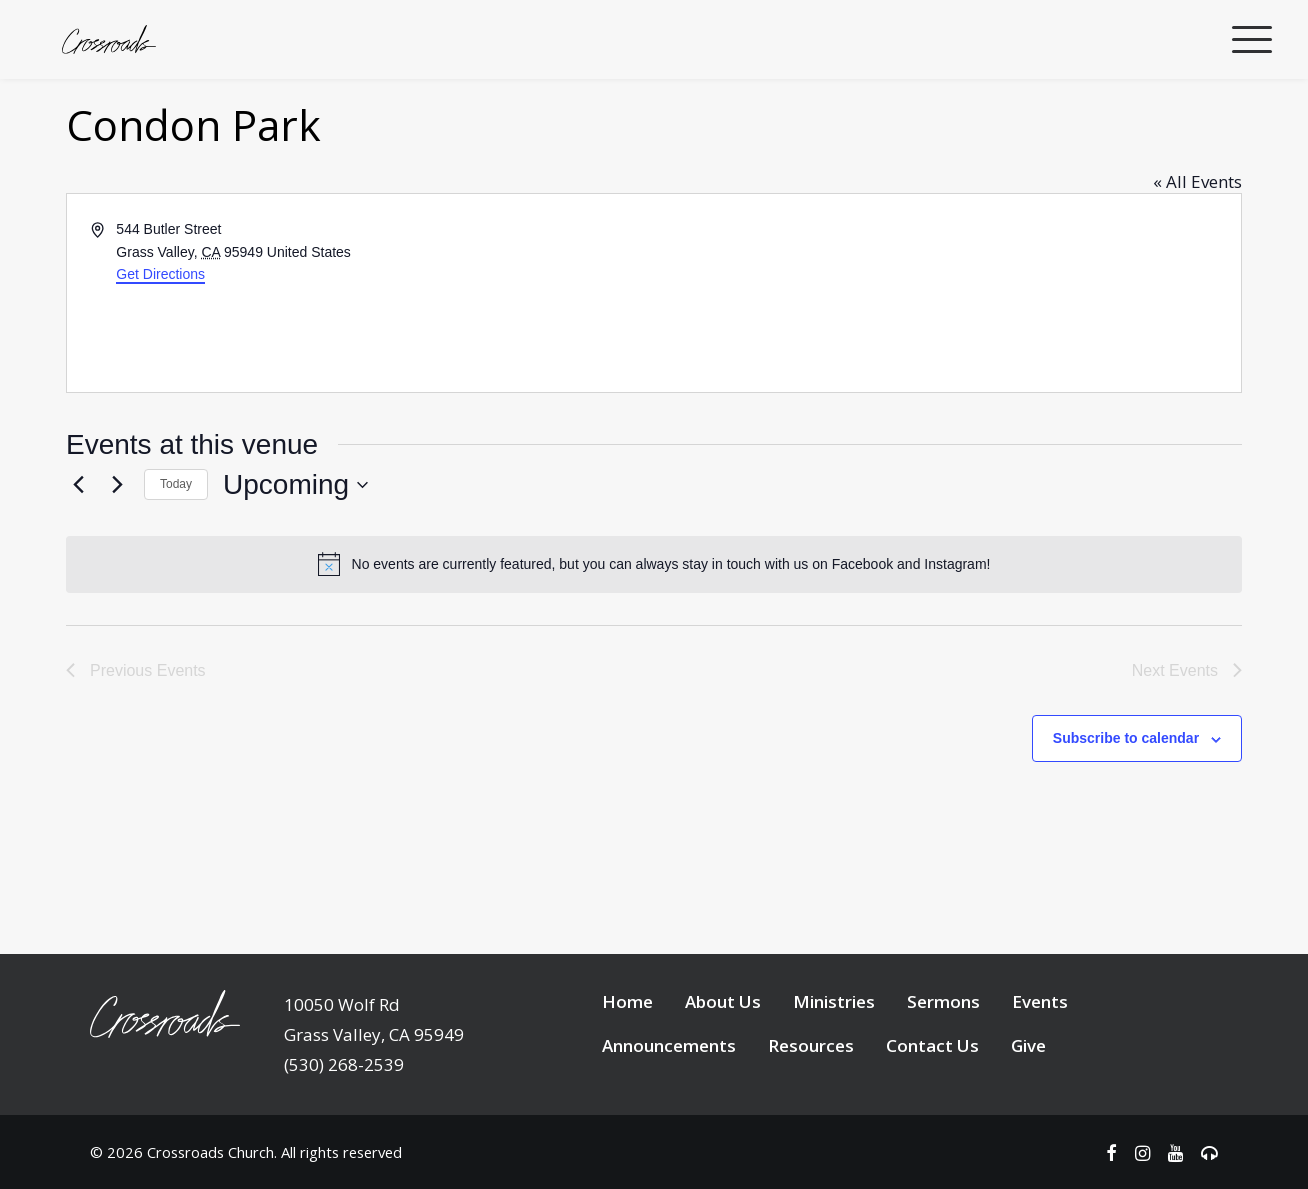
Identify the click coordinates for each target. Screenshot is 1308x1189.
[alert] (654, 639)
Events (1040, 1076)
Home (627, 1076)
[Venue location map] (946, 368)
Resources (811, 1120)
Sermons (943, 1076)
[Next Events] (117, 560)
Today (176, 559)
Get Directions (160, 349)
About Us (723, 1076)
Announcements (669, 1120)
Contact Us (932, 1120)
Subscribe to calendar (1126, 813)
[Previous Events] (78, 560)
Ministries (834, 1076)
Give (1028, 1120)
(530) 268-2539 (344, 1139)
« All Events (1197, 256)
